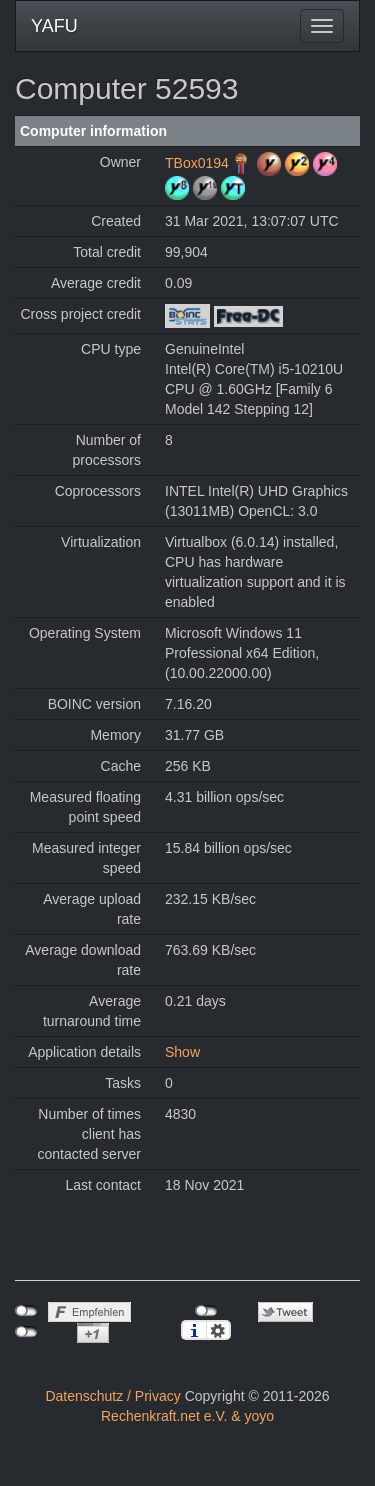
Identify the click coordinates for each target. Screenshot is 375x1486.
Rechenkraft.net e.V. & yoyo (187, 1416)
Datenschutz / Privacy (112, 1396)
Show (182, 1052)
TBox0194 (197, 163)
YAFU (54, 26)
